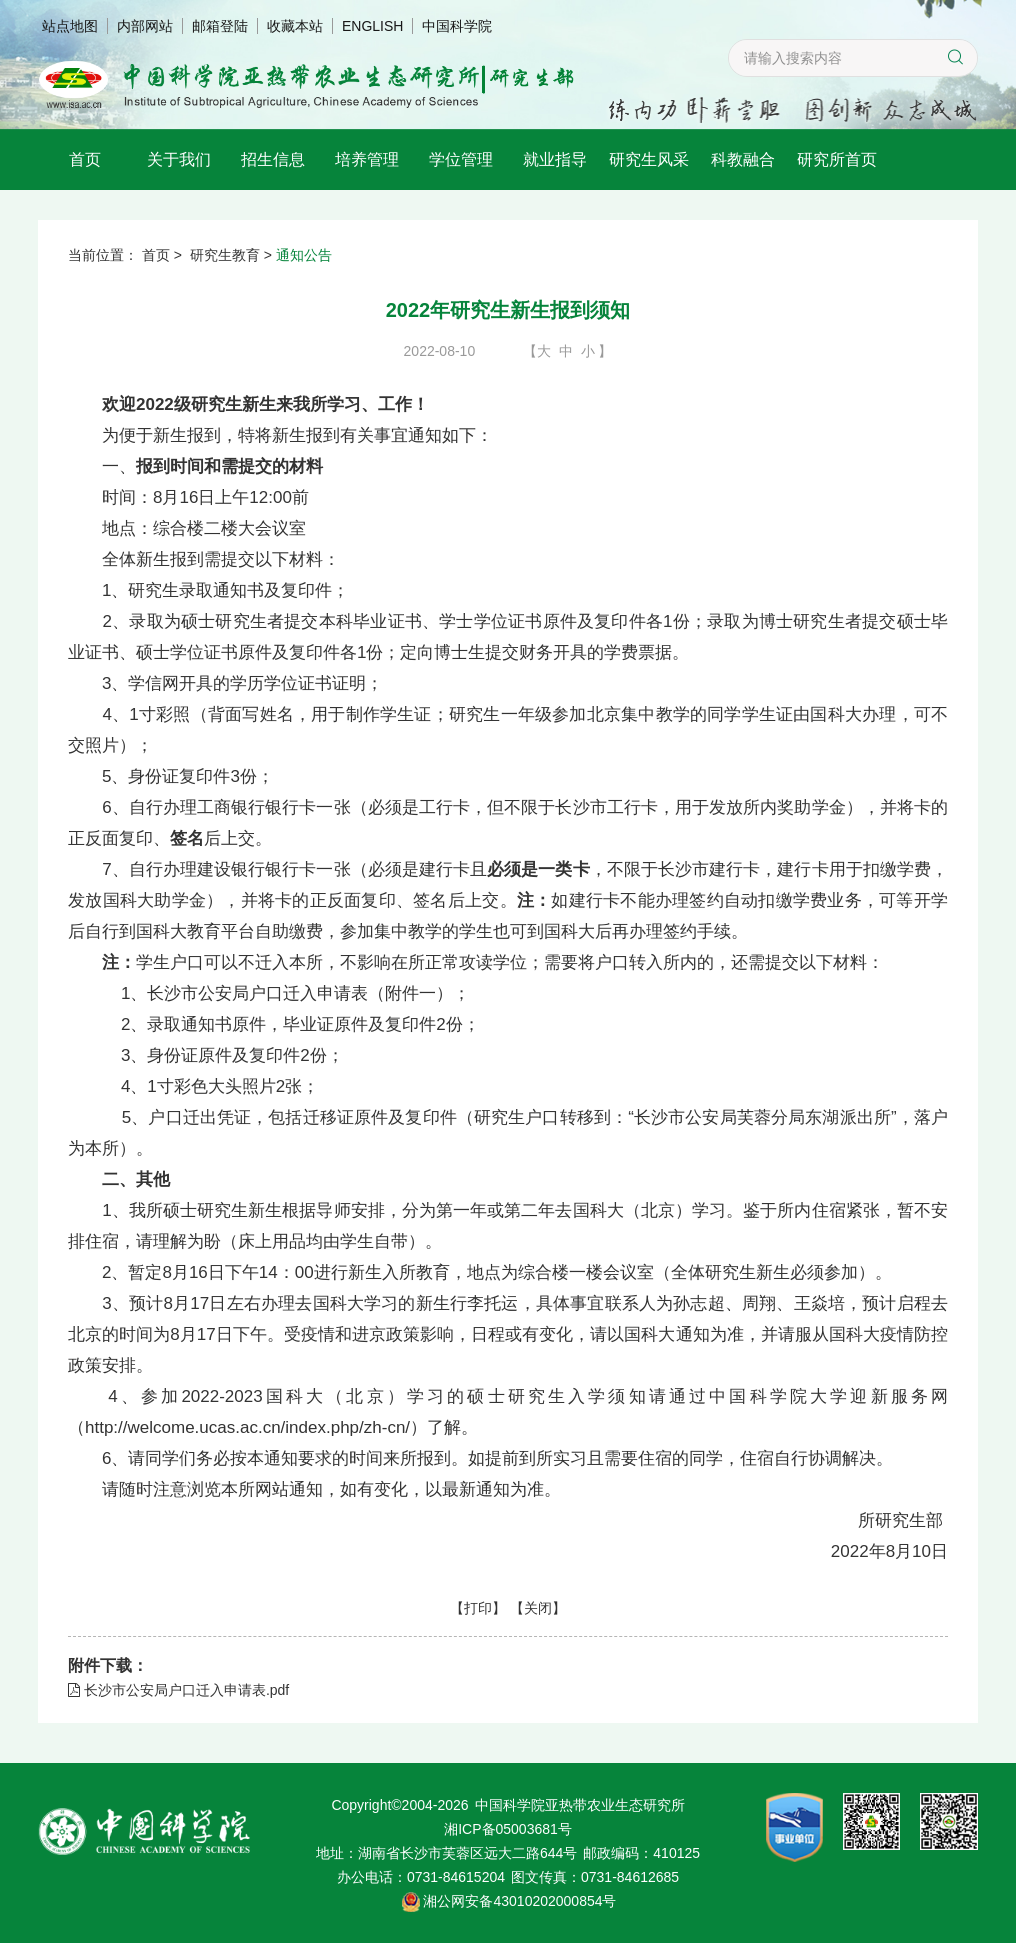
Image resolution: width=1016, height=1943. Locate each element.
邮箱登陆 (220, 26)
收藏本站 (295, 26)
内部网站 (145, 26)
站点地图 (70, 26)
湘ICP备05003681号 (508, 1829)
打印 (478, 1608)
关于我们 (179, 159)
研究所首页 (837, 159)
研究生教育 (225, 255)
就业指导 (555, 159)
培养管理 (367, 159)
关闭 (538, 1608)
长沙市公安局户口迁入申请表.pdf (178, 1690)
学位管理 (461, 159)
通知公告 (304, 255)
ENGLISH (372, 26)
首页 (85, 159)
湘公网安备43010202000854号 (519, 1901)
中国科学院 (457, 26)
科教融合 (743, 159)
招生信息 (273, 159)
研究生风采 (649, 159)
